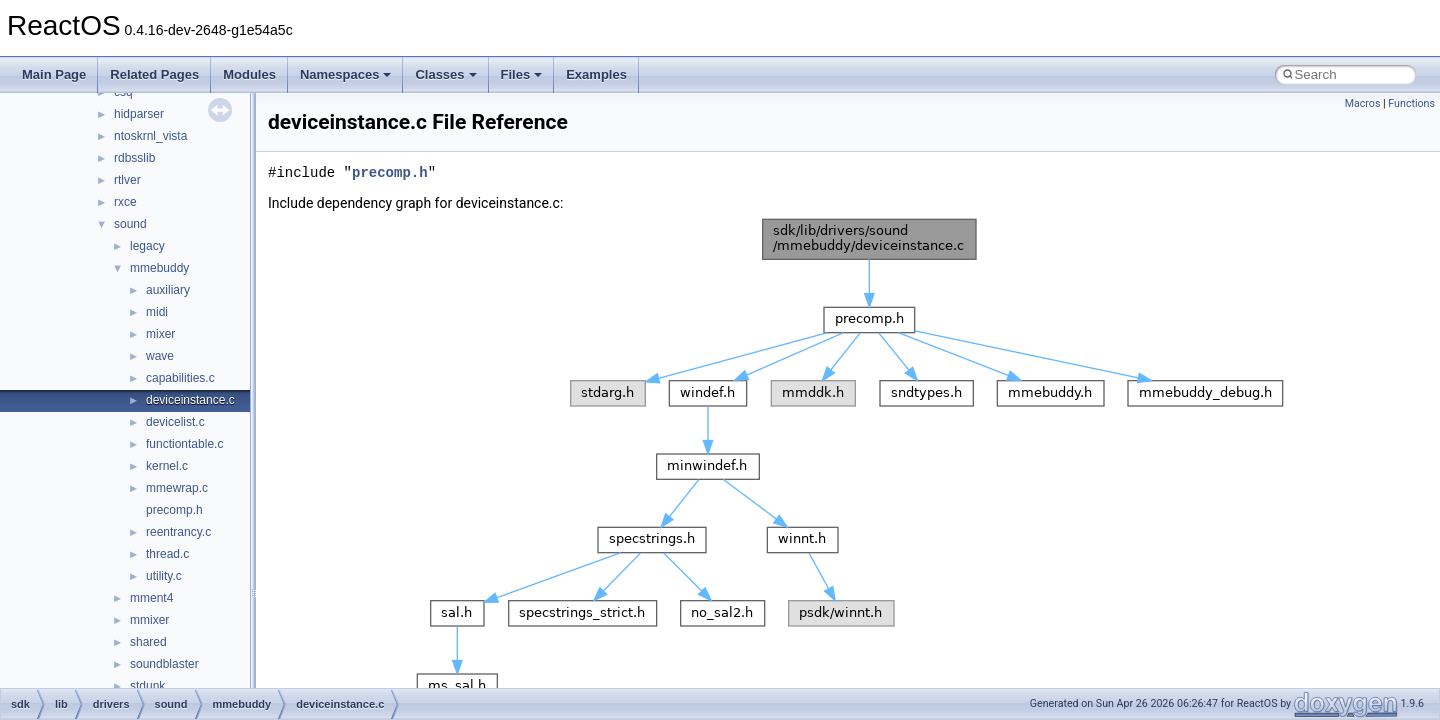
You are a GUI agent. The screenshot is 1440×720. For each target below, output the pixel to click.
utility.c (164, 576)
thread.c (167, 554)
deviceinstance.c (190, 400)
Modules (249, 74)
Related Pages (154, 74)
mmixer (149, 620)
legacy (147, 246)
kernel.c (167, 466)
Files (522, 74)
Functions (1411, 103)
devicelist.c (175, 422)
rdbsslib (134, 158)
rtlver (127, 180)
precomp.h (174, 510)
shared (148, 642)
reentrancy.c (178, 532)
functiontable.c (184, 444)
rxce (125, 202)
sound (130, 224)
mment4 (151, 598)
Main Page (54, 74)
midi (157, 312)
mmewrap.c (177, 488)
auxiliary (168, 290)
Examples (596, 74)
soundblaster (164, 664)
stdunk (147, 686)
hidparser (139, 114)
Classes (445, 74)
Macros (1363, 103)
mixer (160, 334)
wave (160, 356)
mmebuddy (159, 268)
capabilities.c (180, 378)
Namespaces (346, 74)
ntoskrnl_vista (150, 136)
